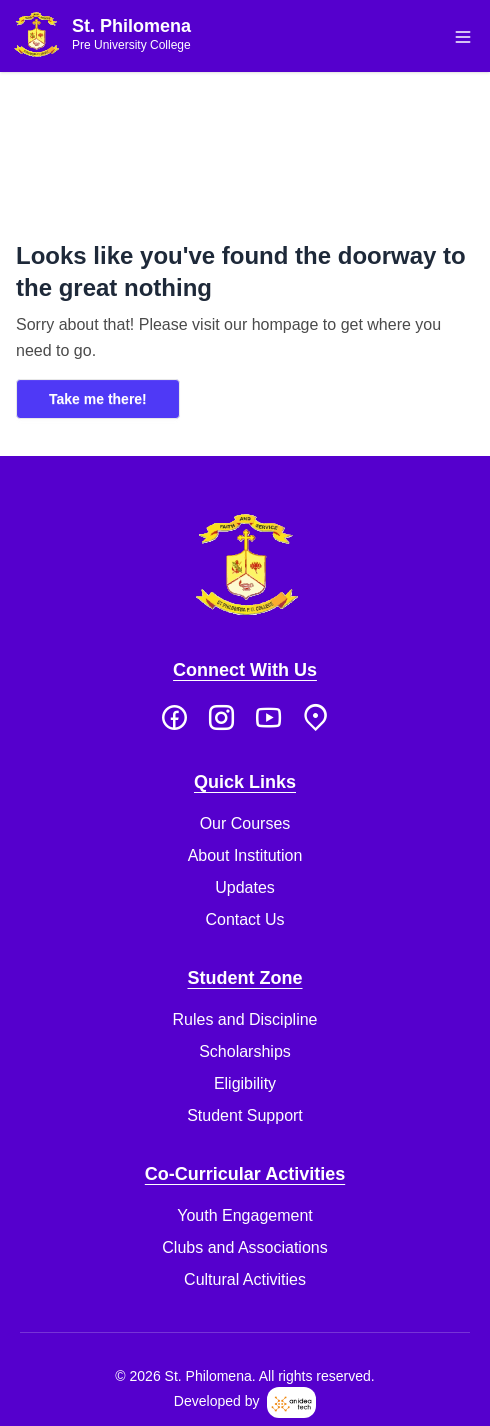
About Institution (245, 855)
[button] (463, 37)
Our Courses (245, 823)
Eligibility (245, 1083)
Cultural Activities (245, 1279)
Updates (245, 887)
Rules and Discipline (245, 1019)
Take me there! (98, 399)
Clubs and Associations (244, 1247)
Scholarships (245, 1051)
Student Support (245, 1115)
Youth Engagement (245, 1215)
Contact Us (244, 919)
